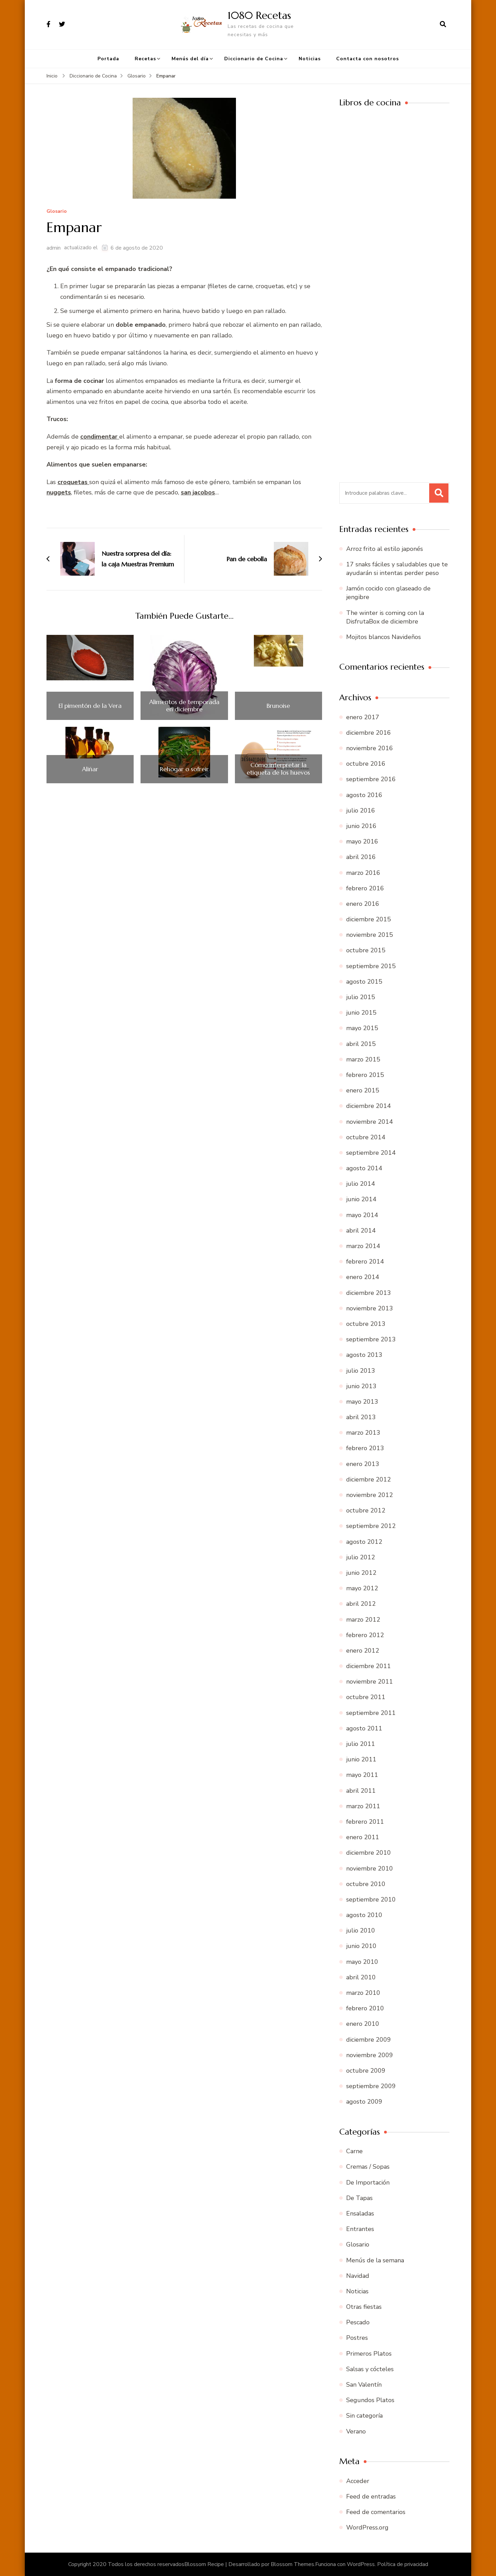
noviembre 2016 (369, 748)
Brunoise (278, 706)
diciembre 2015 (368, 919)
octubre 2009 (365, 2070)
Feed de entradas (371, 2496)
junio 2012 (361, 1573)
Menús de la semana (375, 2260)
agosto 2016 (364, 795)
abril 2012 (361, 1604)
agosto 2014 (364, 1168)
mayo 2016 (362, 841)
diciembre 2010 (368, 1853)
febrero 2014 (365, 1261)
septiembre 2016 (371, 779)
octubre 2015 (365, 950)
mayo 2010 (362, 1962)
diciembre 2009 (368, 2039)
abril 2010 (361, 1977)
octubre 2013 (365, 1324)
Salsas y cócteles (370, 2369)
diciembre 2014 (368, 1106)
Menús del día (190, 58)
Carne (354, 2151)
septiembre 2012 (371, 1526)
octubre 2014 (365, 1137)
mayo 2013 (362, 1401)
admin (53, 248)
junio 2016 (361, 826)
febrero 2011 (365, 1822)
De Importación (368, 2182)
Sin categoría (364, 2415)
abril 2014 (361, 1230)
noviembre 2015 (369, 935)
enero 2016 (362, 904)
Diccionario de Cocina (253, 58)
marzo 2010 (363, 1993)
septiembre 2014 (371, 1153)
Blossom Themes (292, 2564)
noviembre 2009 (369, 2055)
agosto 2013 (364, 1355)
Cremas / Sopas (368, 2167)
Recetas (145, 58)
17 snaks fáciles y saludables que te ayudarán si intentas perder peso (397, 568)
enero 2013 (362, 1464)
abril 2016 (361, 857)
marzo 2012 (363, 1619)
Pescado (358, 2322)
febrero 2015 (365, 1075)
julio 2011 (360, 1744)
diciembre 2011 (368, 1666)
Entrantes (360, 2229)
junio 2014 (361, 1199)
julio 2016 (360, 810)
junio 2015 (361, 1012)
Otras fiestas (364, 2307)
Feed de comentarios (375, 2512)
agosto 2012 (364, 1542)
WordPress (361, 2564)
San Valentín (364, 2384)
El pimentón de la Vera (90, 706)
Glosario (56, 211)
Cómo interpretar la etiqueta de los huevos (278, 768)
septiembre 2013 (371, 1339)
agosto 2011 (364, 1728)
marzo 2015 (363, 1059)
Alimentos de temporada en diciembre (184, 705)
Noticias (310, 58)
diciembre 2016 (368, 733)
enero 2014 (362, 1277)
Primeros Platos (369, 2353)
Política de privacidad (402, 2564)
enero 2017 (362, 717)
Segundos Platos (370, 2400)
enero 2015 (362, 1090)
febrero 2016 (365, 888)
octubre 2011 (365, 1697)
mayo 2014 (362, 1215)
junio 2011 (361, 1759)
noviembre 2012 (369, 1495)
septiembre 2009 (371, 2086)
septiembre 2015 (371, 966)
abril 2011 (361, 1791)
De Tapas (359, 2198)
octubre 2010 (365, 1884)
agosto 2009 (364, 2101)
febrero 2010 (365, 2008)
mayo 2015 (362, 1028)
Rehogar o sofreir (184, 769)
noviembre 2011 (369, 1681)
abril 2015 (361, 1044)
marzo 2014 (363, 1246)
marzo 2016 (363, 873)
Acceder (357, 2481)
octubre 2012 (365, 1510)
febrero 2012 (365, 1635)
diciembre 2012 (368, 1479)
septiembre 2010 (371, 1899)
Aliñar (90, 769)
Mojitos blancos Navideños (383, 637)
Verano (356, 2431)
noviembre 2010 (369, 1868)
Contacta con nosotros (367, 58)
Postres (357, 2338)
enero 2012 (362, 1650)
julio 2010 (360, 1930)
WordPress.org (367, 2527)
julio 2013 (360, 1370)
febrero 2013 (365, 1448)
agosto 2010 (364, 1915)
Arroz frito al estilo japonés (384, 549)
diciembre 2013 (368, 1293)
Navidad (357, 2276)
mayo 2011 (362, 1775)
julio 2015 (360, 997)
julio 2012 (360, 1557)
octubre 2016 (365, 764)
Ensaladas (360, 2213)
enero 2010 (362, 2024)
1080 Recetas (259, 15)
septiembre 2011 (371, 1713)
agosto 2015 (364, 981)
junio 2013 (361, 1386)
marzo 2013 (363, 1432)
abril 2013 (361, 1417)
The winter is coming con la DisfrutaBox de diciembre (385, 617)
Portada (108, 58)
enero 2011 (362, 1837)
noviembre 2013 (369, 1308)
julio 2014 (360, 1184)
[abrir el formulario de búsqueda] (443, 24)
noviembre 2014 (369, 1122)
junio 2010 (361, 1946)
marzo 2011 (363, 1806)
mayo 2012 (362, 1588)
